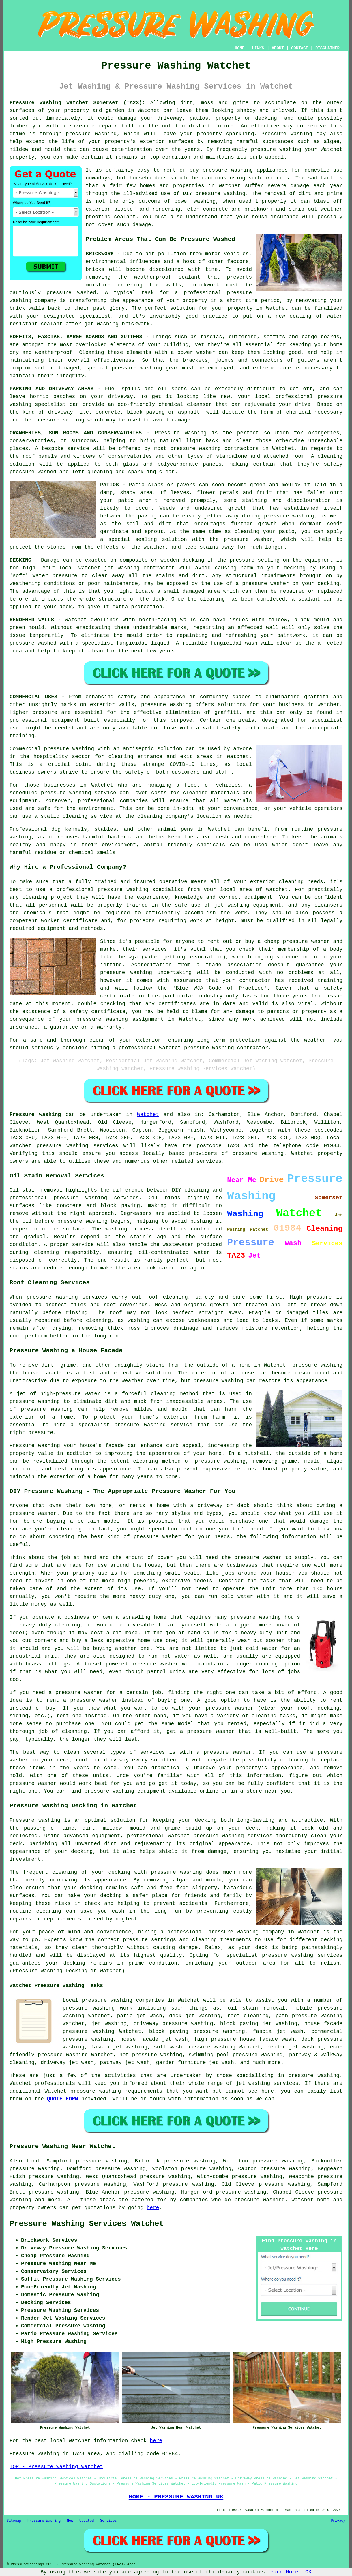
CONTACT (299, 48)
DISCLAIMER (327, 48)
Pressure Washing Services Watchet (87, 2223)
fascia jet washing (119, 2047)
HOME (240, 48)
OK (308, 2572)
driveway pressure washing (173, 2024)
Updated (86, 2521)
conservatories (130, 456)
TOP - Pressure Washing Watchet (56, 2467)
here (153, 2208)
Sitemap (14, 2521)
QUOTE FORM (62, 2099)
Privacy (338, 2521)
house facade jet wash (154, 2039)
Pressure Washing (44, 2521)
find (33, 2161)
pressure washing (91, 134)
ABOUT (278, 48)
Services (108, 2521)
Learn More (282, 2572)
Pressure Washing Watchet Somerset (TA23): (77, 103)
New (70, 2521)
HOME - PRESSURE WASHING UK (176, 2496)
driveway (120, 396)
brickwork (136, 324)
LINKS (258, 48)
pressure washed (33, 643)
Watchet (148, 1114)
